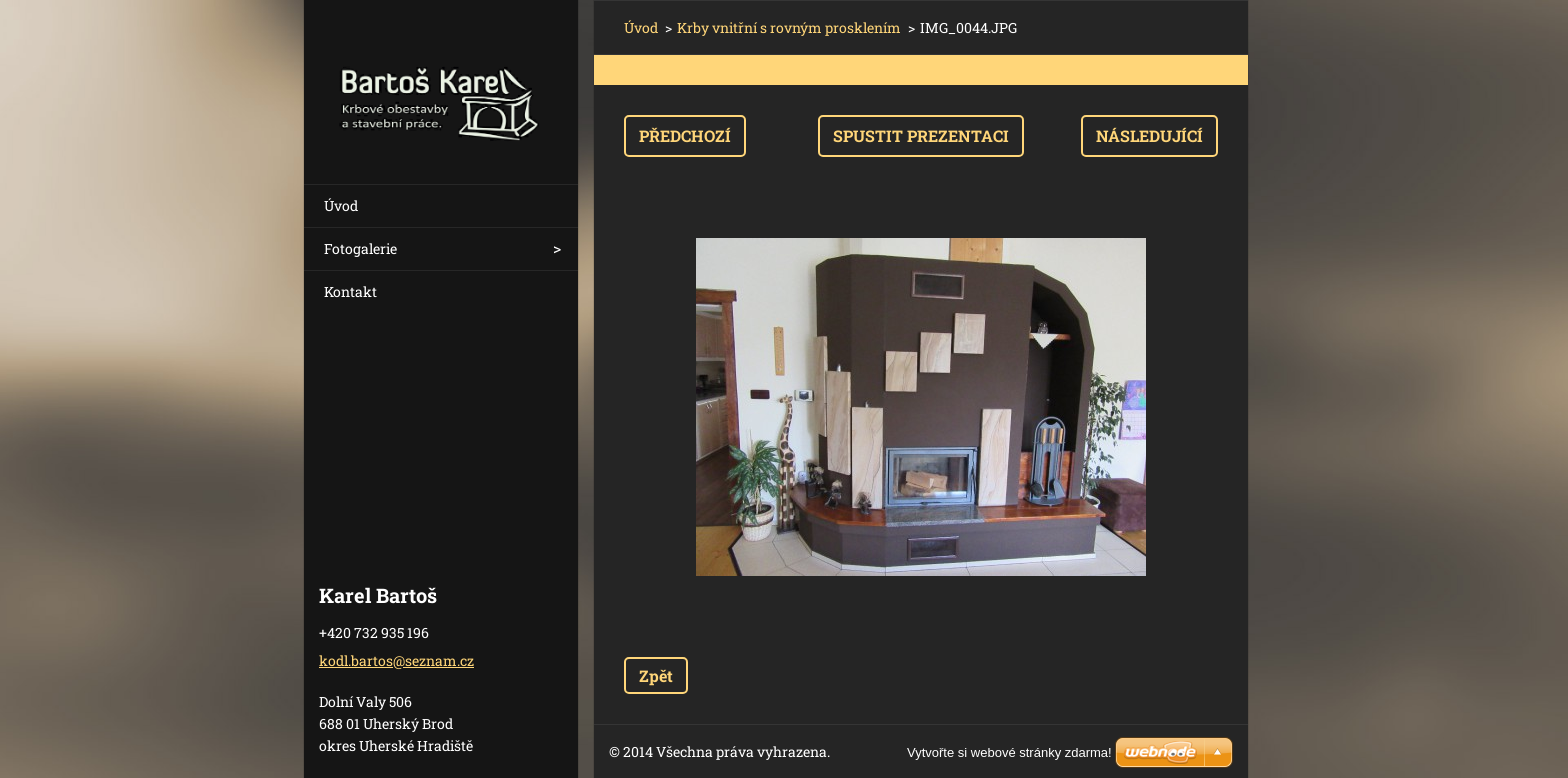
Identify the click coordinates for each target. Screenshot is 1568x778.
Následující (1149, 135)
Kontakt (350, 291)
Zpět (656, 675)
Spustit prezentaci (921, 135)
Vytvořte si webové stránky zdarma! (1009, 752)
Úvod (341, 205)
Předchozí (685, 135)
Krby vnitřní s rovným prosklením (789, 27)
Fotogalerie (360, 248)
